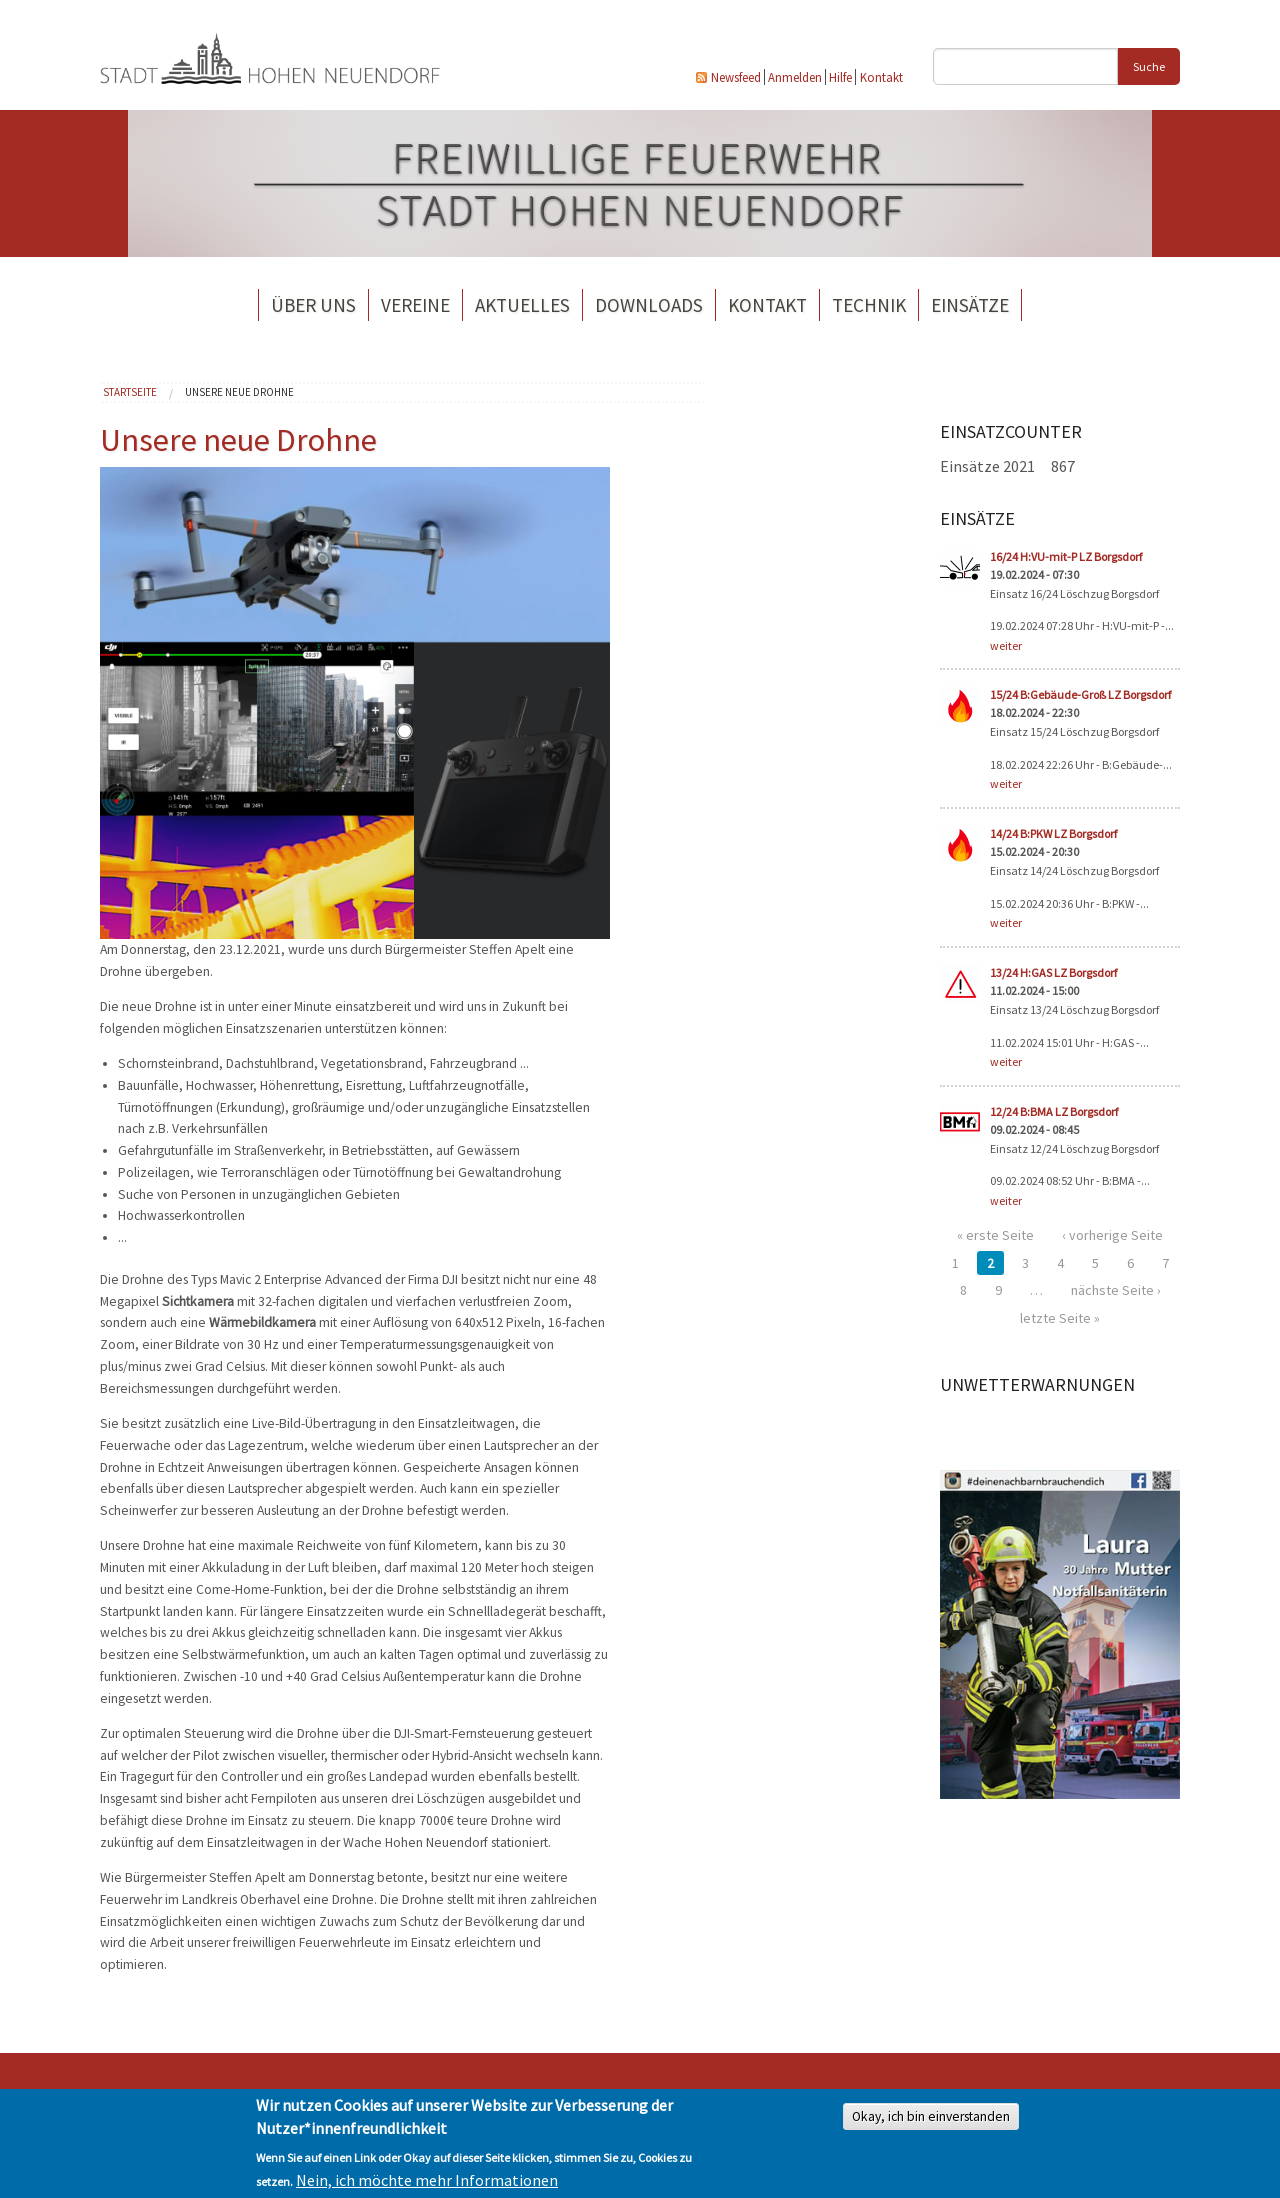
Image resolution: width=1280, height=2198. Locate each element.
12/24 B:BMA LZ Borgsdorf (1054, 1111)
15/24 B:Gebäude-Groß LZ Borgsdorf (1080, 694)
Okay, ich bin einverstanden (931, 2116)
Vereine (415, 305)
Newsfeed (736, 77)
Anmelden (795, 77)
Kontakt (881, 77)
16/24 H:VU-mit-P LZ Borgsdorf (1066, 556)
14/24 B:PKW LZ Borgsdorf (1053, 833)
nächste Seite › (1116, 1290)
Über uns (313, 305)
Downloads (649, 305)
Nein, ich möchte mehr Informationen (427, 2180)
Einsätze (970, 305)
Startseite (130, 392)
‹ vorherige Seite (1112, 1235)
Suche (1149, 66)
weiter (1006, 645)
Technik (869, 305)
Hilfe (840, 77)
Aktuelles (522, 305)
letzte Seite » (1060, 1318)
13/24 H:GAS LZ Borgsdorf (1053, 972)
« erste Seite (995, 1235)
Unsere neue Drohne (239, 392)
